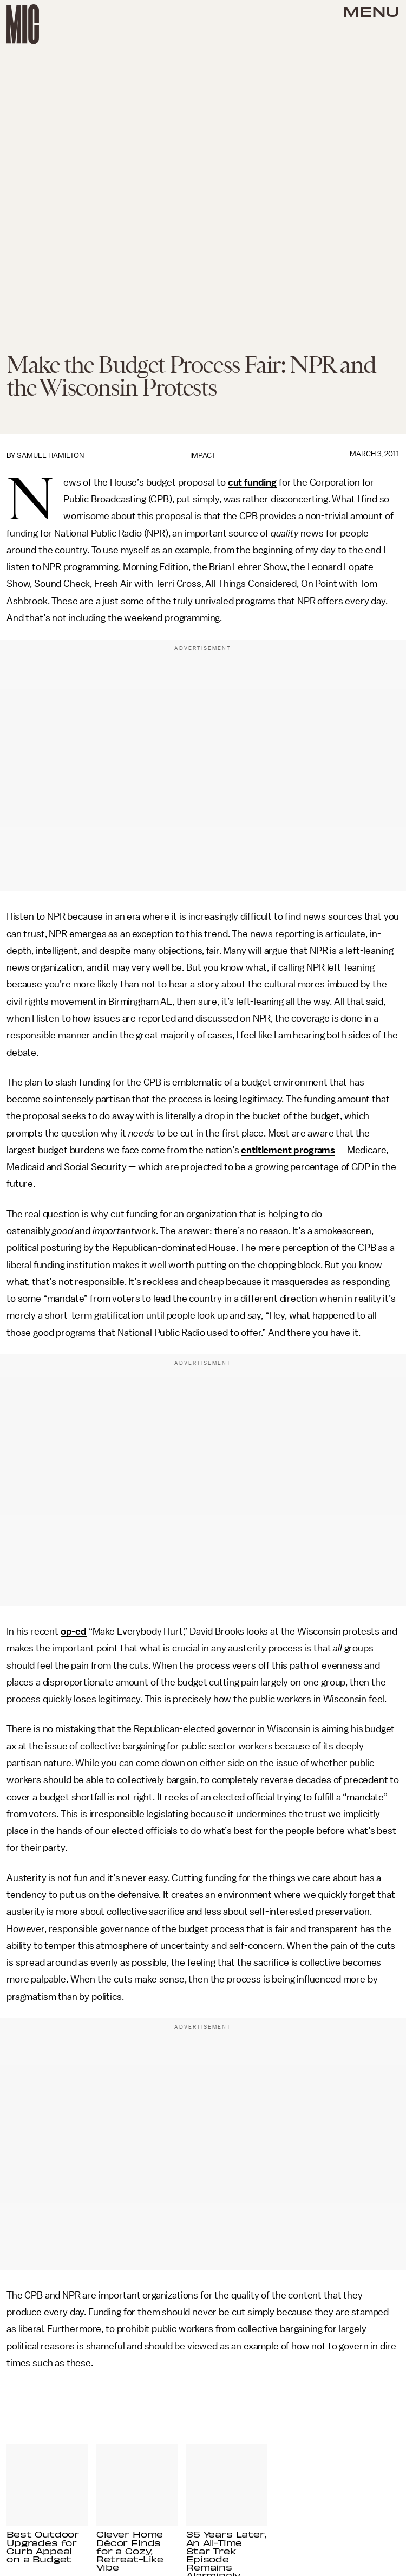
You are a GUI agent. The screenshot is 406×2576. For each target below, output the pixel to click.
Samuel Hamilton (50, 455)
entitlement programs (288, 1150)
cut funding (252, 482)
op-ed (74, 1631)
